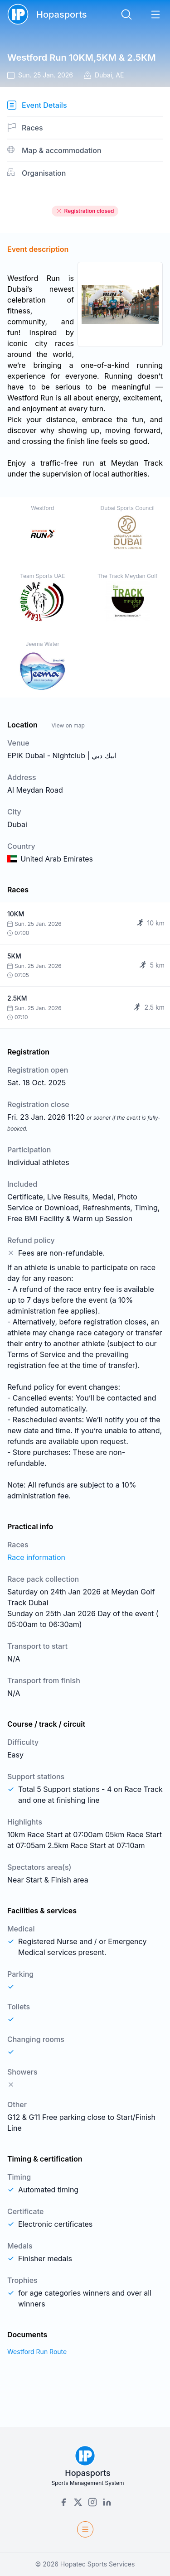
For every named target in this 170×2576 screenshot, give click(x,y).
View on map (67, 725)
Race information (36, 1557)
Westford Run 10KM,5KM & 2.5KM (81, 57)
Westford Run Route (37, 2351)
